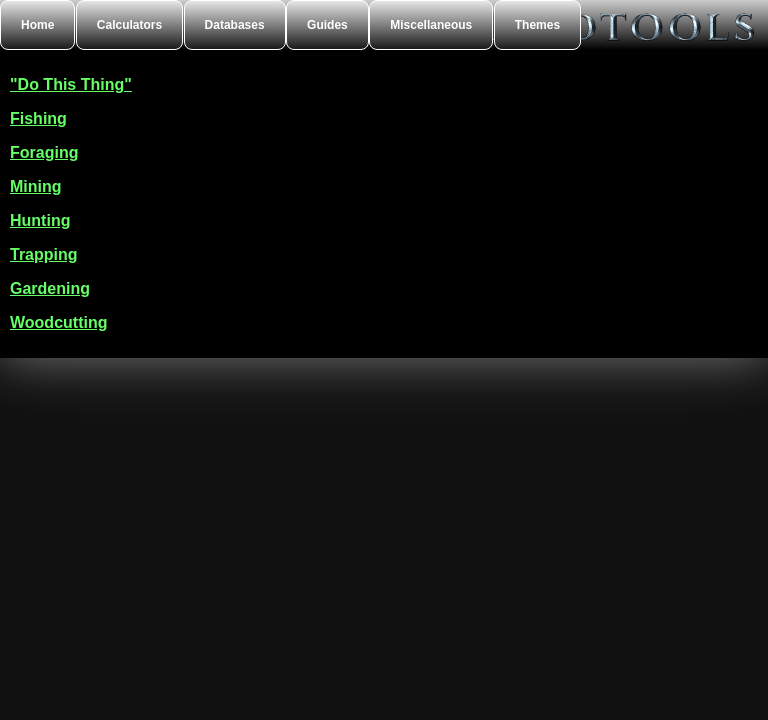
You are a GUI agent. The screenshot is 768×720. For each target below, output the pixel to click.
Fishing (38, 118)
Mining (36, 186)
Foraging (44, 152)
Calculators (129, 25)
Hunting (40, 220)
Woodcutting (58, 322)
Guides (327, 25)
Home (37, 25)
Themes (537, 25)
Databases (235, 25)
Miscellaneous (431, 25)
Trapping (44, 254)
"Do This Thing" (71, 84)
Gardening (50, 288)
